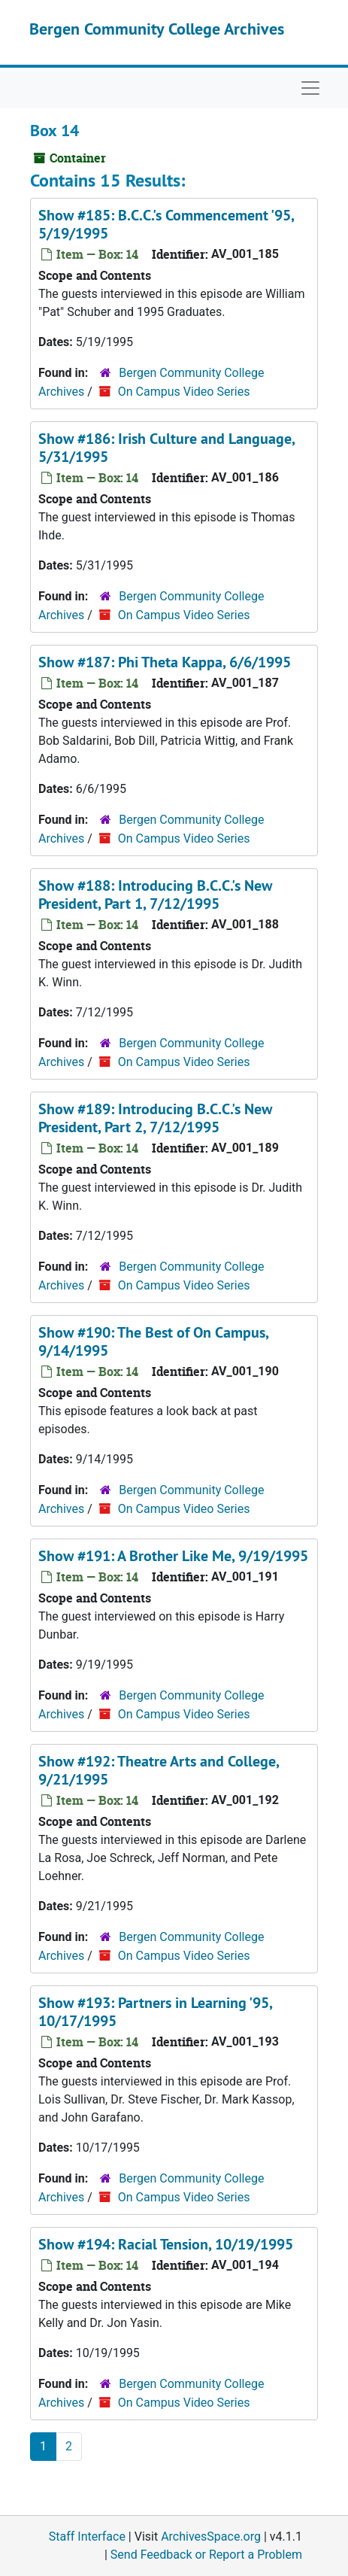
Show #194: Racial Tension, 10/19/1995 (165, 2244)
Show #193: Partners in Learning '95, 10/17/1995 (155, 2012)
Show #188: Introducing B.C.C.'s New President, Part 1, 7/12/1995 (155, 894)
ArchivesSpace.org (211, 2536)
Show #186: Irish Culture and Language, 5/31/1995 (166, 447)
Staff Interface (87, 2536)
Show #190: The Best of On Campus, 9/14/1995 (153, 1341)
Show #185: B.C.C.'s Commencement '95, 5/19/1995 (166, 224)
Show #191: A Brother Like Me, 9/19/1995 (173, 1556)
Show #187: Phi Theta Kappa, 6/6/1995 (164, 662)
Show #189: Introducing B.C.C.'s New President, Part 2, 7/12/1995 (155, 1118)
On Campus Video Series (184, 391)
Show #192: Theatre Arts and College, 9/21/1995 (158, 1770)
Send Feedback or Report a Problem (206, 2554)
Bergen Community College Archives (156, 28)
